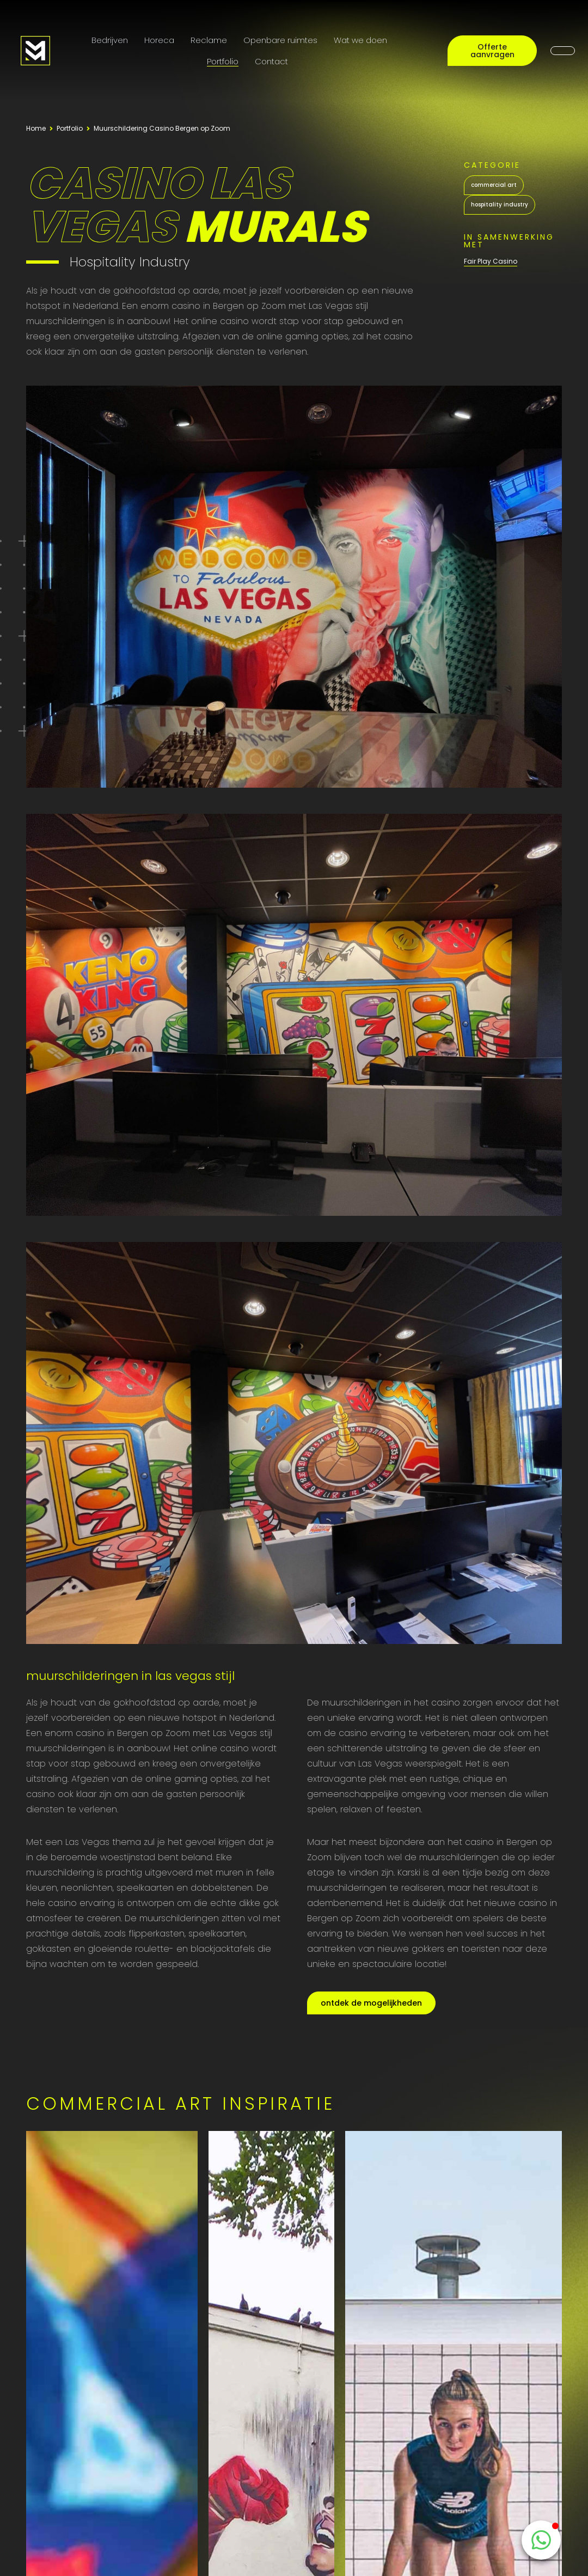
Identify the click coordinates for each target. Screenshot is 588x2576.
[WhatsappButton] (541, 2540)
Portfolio (222, 61)
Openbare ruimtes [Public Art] (280, 40)
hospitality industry (499, 204)
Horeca (159, 40)
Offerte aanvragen (492, 50)
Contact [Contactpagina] (271, 61)
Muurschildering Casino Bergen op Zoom (162, 128)
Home (36, 128)
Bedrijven (109, 40)
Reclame (209, 40)
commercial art (494, 185)
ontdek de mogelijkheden (371, 2003)
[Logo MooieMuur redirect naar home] (35, 50)
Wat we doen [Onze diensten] (360, 40)
